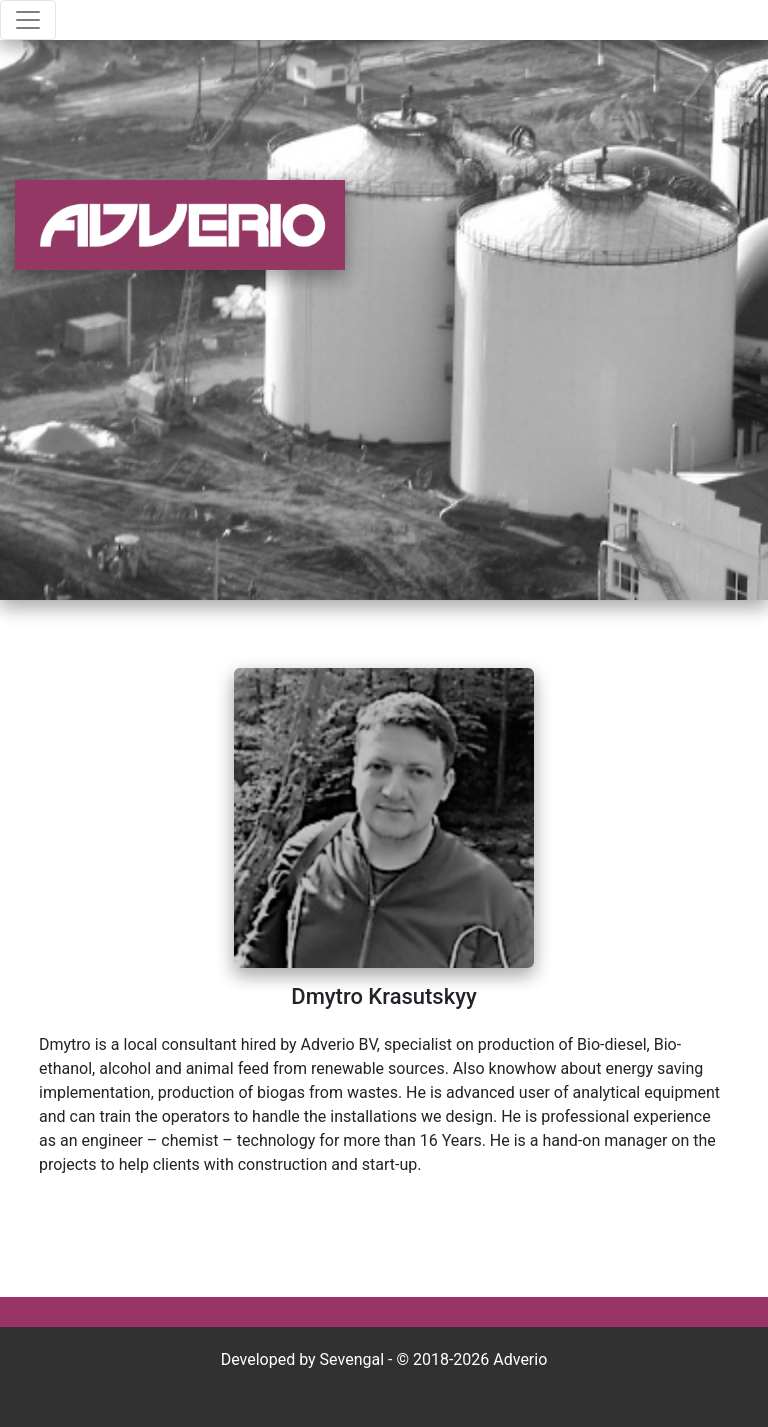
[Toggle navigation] (28, 20)
